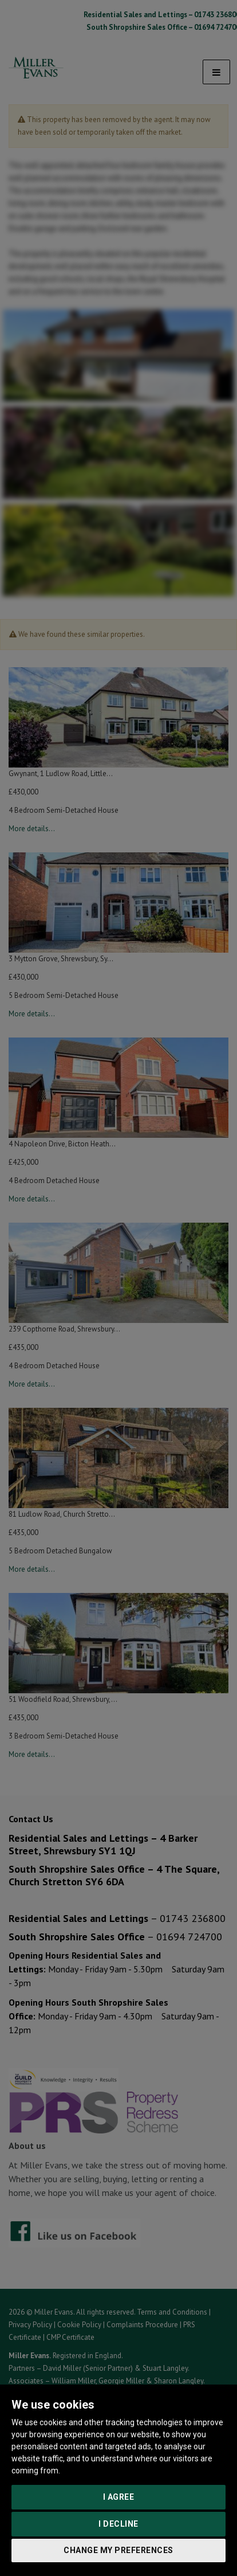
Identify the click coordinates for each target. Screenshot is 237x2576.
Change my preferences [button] (118, 2550)
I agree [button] (119, 2496)
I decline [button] (118, 2523)
